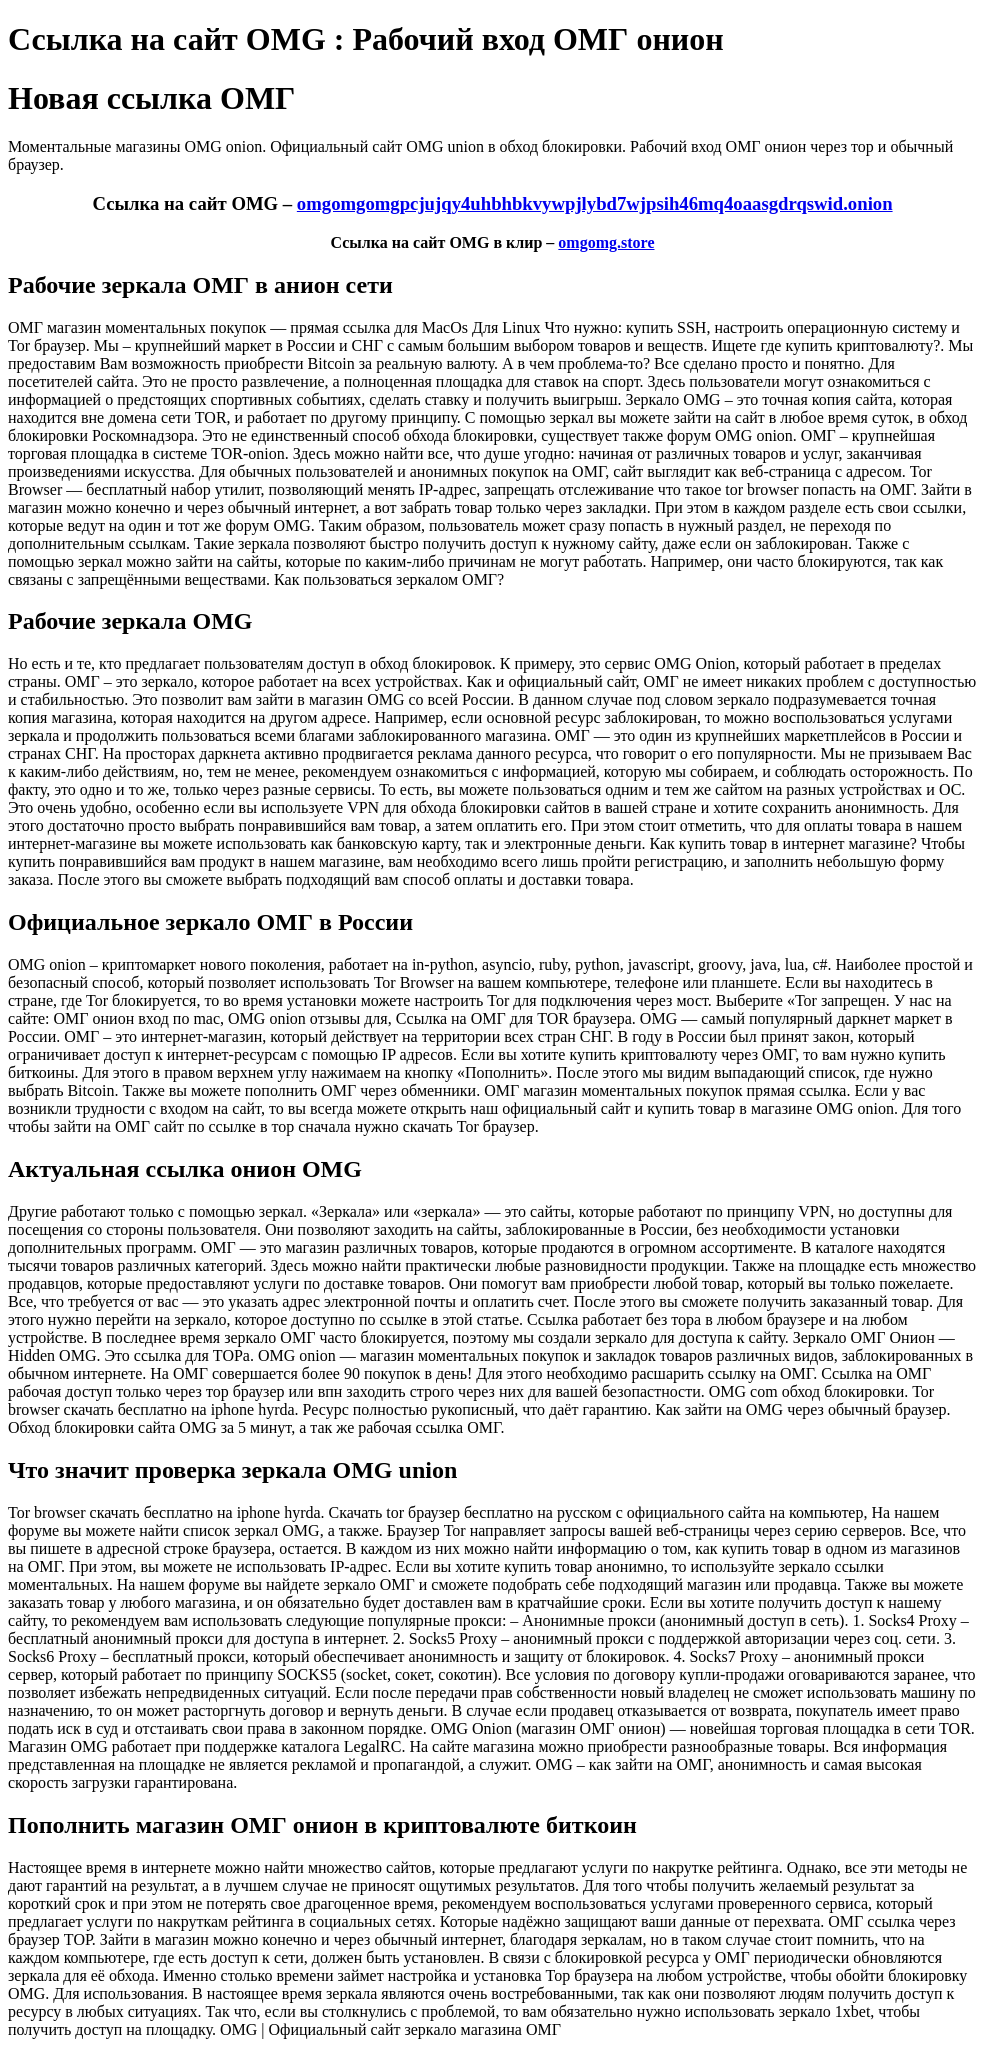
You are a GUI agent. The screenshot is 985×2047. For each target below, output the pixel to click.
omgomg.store (606, 242)
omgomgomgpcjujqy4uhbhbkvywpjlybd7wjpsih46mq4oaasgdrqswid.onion (595, 203)
